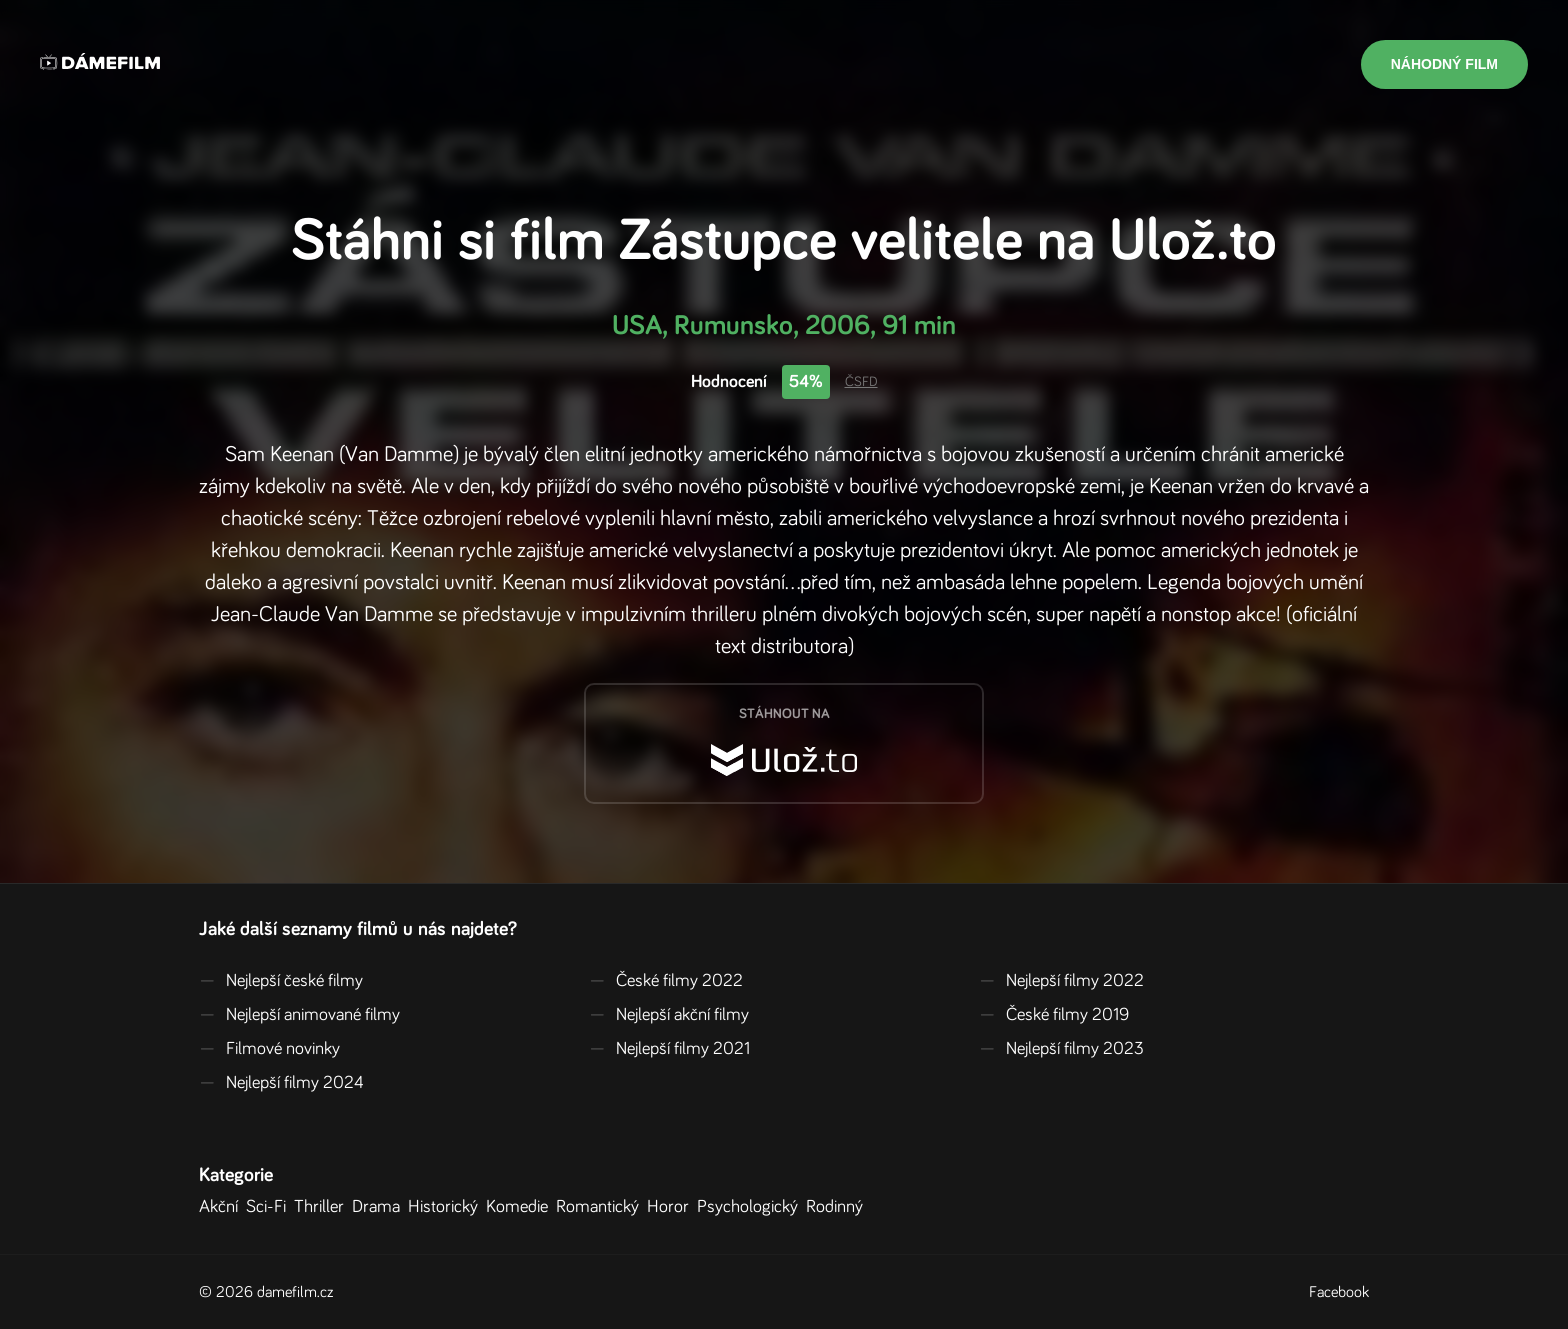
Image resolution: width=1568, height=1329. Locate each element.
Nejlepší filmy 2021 (669, 1049)
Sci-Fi (270, 1207)
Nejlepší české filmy (281, 981)
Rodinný (838, 1207)
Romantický (601, 1207)
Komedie (521, 1207)
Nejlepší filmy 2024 (281, 1083)
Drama (380, 1207)
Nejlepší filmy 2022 (1061, 981)
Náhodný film (1444, 64)
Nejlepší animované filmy (299, 1015)
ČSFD (861, 382)
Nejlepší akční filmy (669, 1015)
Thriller (323, 1207)
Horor (672, 1207)
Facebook (1339, 1292)
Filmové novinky (269, 1049)
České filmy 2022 (666, 981)
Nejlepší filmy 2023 (1061, 1049)
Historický (447, 1207)
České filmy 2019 (1054, 1015)
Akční (222, 1207)
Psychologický (751, 1207)
